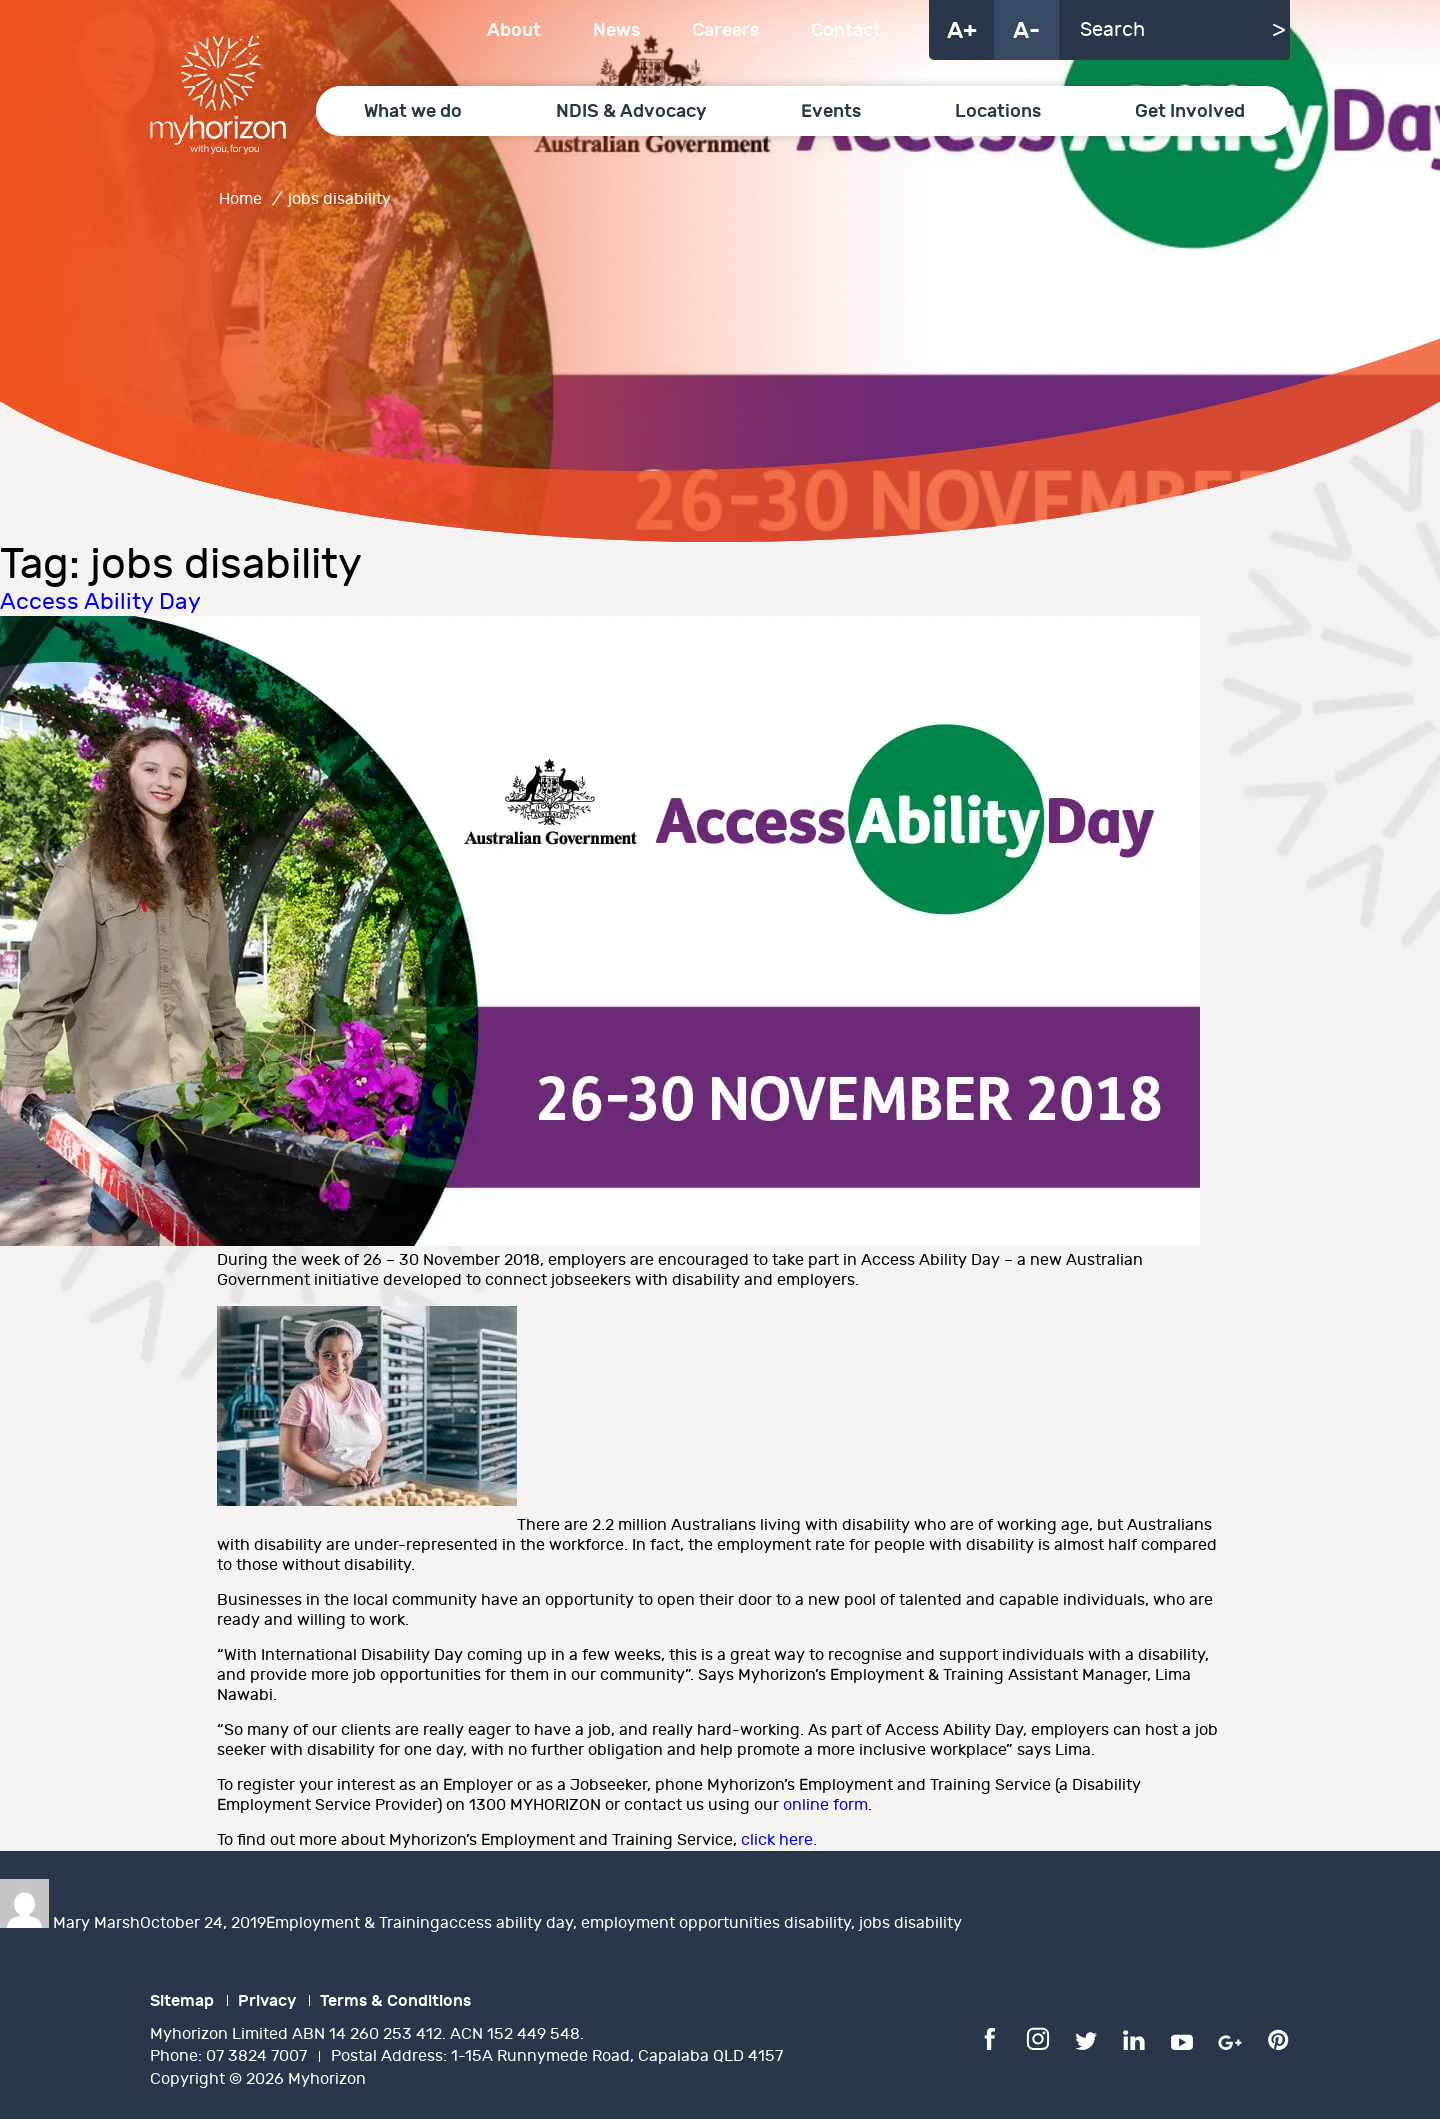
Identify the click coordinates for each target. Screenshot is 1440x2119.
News (616, 30)
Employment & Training (353, 1923)
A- (1026, 31)
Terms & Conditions (395, 2001)
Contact (846, 30)
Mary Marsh (96, 1923)
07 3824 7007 (256, 2056)
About (514, 30)
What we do (413, 111)
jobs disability (910, 1923)
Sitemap (182, 2001)
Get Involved (1190, 111)
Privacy (267, 2001)
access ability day (506, 1923)
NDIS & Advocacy (631, 111)
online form (825, 1805)
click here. (779, 1840)
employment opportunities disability (716, 1923)
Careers (725, 30)
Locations (998, 111)
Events (831, 111)
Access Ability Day (100, 602)
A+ (962, 31)
